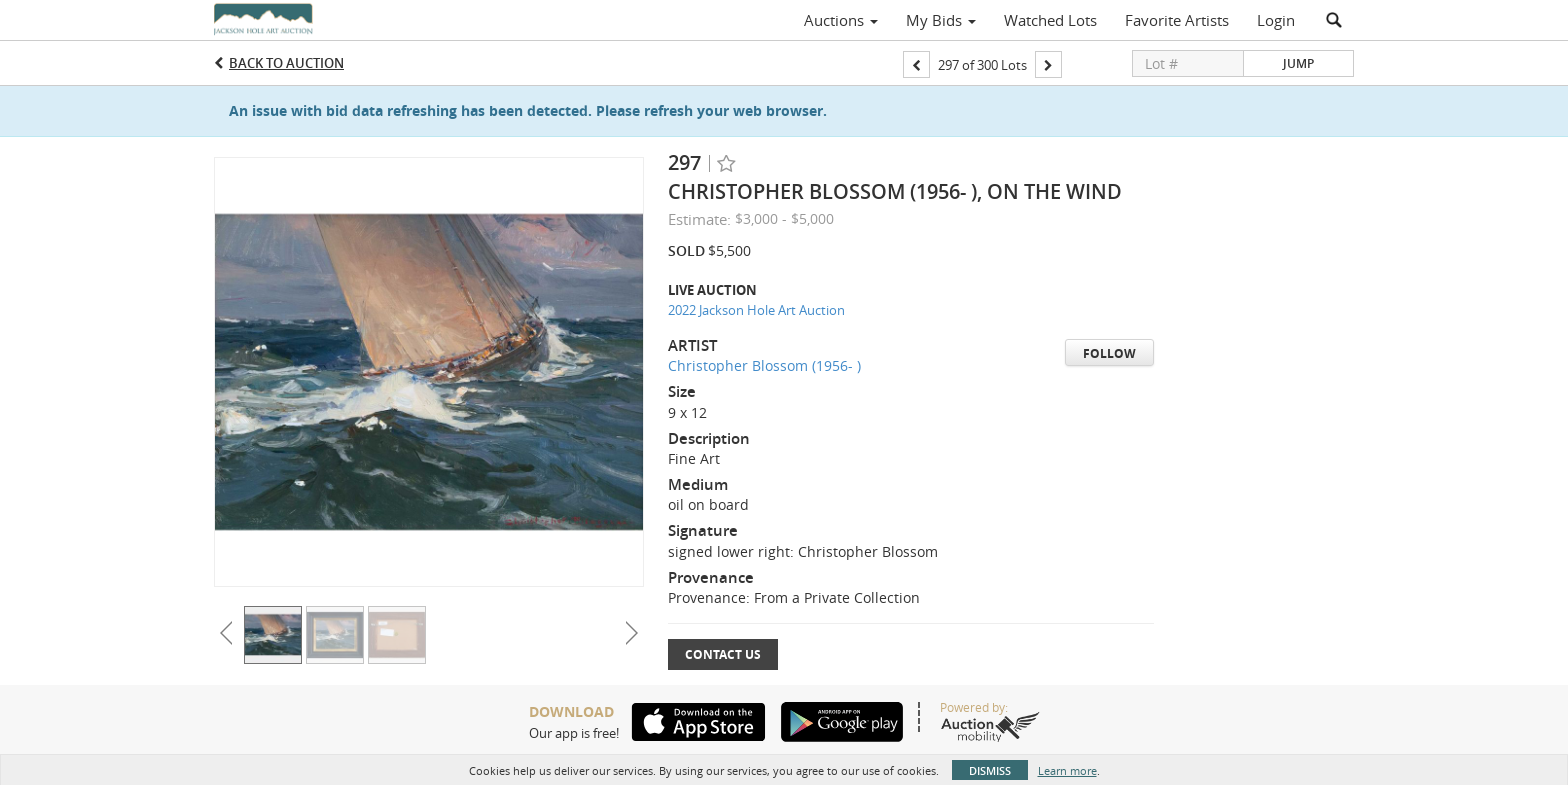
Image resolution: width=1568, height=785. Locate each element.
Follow (1109, 353)
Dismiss (990, 770)
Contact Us (723, 654)
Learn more (1067, 770)
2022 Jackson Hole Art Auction (756, 310)
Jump (1298, 63)
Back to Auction (286, 63)
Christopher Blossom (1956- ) (764, 365)
